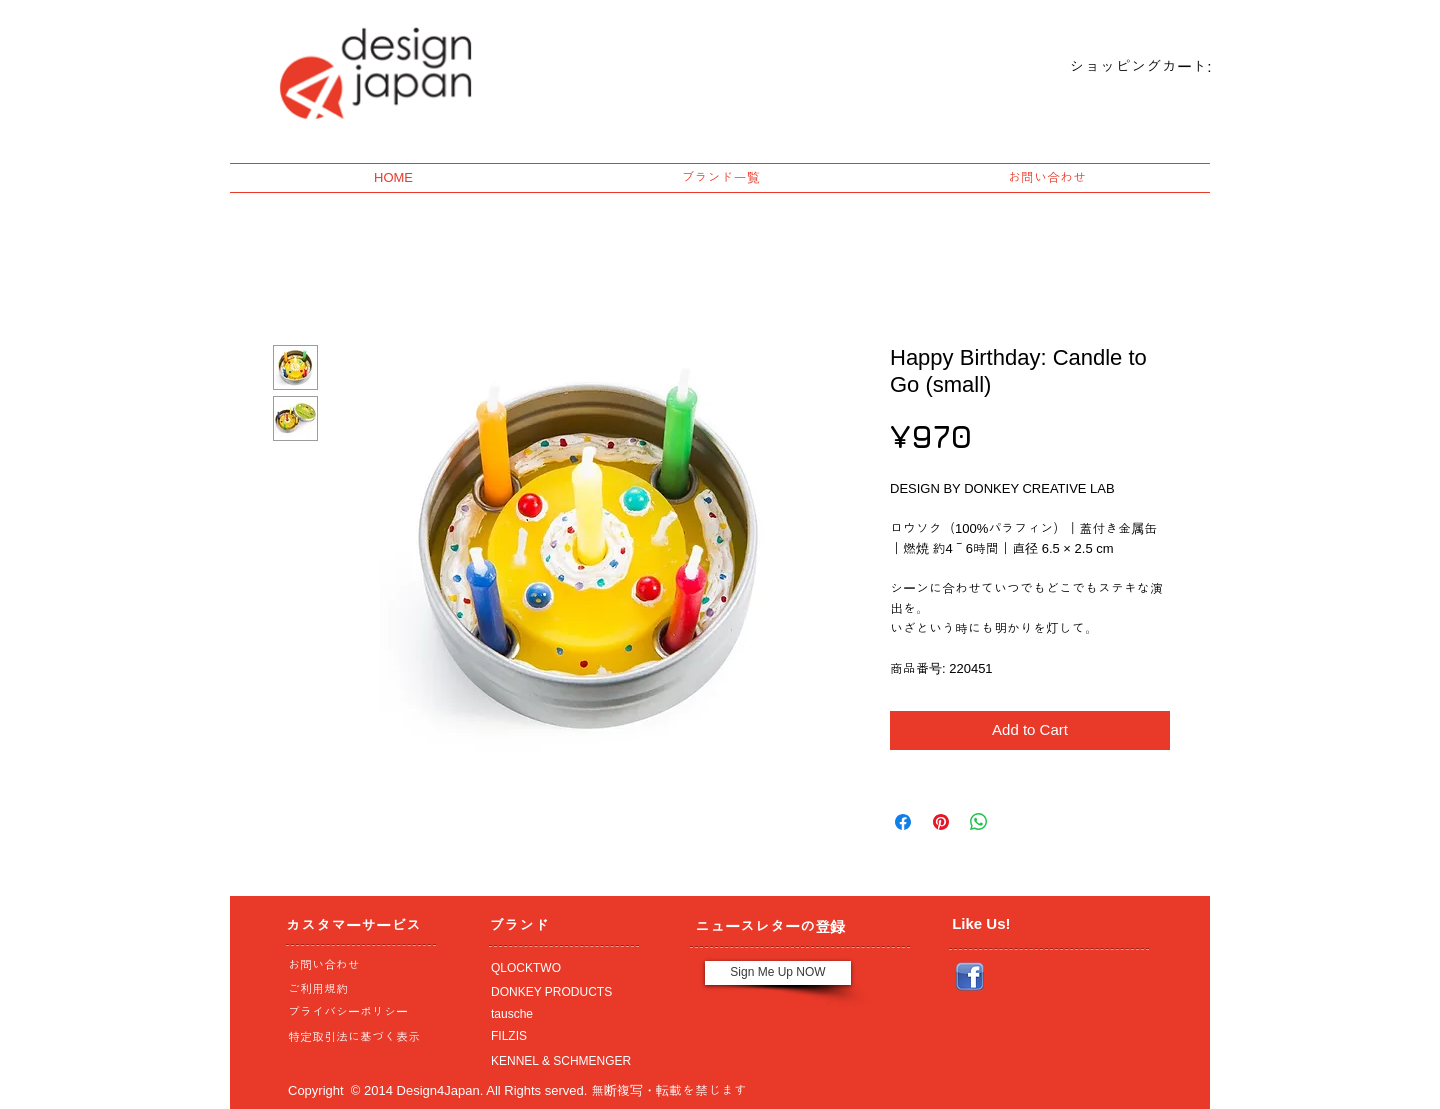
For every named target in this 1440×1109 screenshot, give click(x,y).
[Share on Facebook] (903, 822)
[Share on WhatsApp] (979, 822)
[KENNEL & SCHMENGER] (559, 1062)
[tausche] (559, 1015)
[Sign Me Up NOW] (778, 973)
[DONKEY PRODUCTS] (559, 993)
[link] (1123, 67)
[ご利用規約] (359, 990)
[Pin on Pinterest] (941, 822)
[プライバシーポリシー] (356, 1013)
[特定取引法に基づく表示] (356, 1038)
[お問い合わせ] (356, 966)
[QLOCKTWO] (559, 969)
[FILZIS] (559, 1037)
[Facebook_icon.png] (970, 977)
